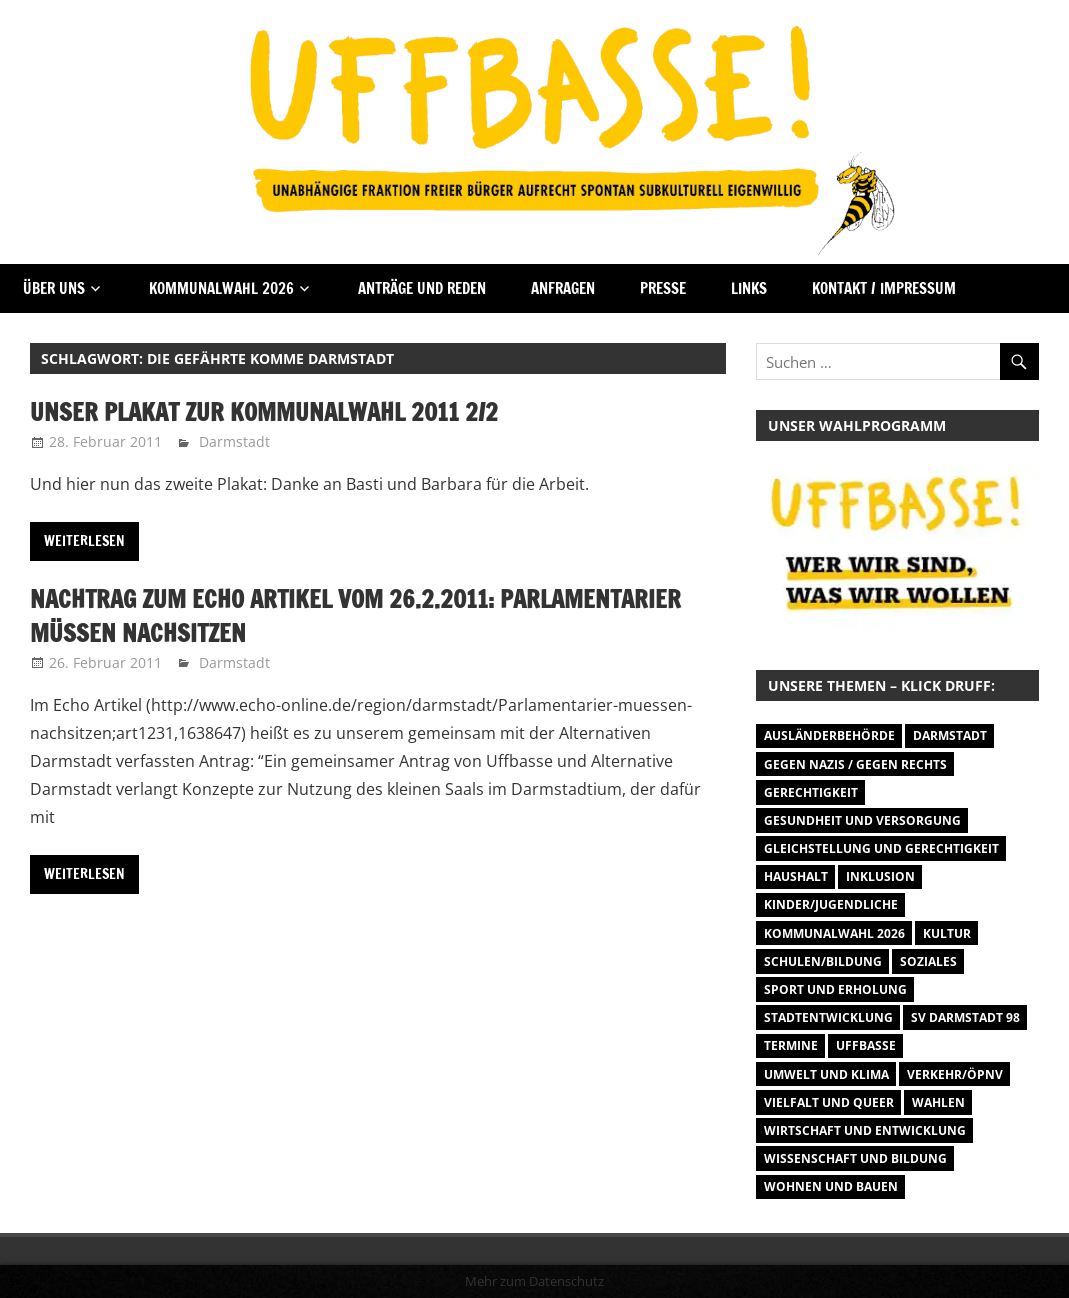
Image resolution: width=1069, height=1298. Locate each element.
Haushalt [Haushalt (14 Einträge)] (796, 876)
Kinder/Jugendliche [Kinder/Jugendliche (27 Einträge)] (831, 904)
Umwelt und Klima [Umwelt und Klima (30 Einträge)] (826, 1074)
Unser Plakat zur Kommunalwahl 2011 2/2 (264, 412)
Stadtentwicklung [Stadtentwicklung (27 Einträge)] (828, 1017)
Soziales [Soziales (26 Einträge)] (928, 961)
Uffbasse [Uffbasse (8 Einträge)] (866, 1045)
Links (749, 288)
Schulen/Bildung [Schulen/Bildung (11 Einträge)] (823, 961)
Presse (663, 288)
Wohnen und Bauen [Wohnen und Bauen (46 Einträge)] (831, 1186)
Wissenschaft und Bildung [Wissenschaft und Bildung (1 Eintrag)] (855, 1158)
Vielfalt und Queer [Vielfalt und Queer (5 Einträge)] (829, 1102)
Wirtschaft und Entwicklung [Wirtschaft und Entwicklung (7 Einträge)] (865, 1130)
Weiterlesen (84, 541)
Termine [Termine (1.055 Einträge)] (791, 1045)
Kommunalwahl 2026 (221, 288)
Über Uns (54, 288)
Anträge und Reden (422, 288)
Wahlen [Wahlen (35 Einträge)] (938, 1102)
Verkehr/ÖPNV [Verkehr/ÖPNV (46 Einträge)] (955, 1074)
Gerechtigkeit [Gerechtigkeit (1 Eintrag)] (811, 792)
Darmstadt (234, 441)
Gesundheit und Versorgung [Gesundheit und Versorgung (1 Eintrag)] (862, 820)
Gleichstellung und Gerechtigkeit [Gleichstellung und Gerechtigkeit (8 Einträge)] (881, 848)
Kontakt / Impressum (884, 288)
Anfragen (563, 288)
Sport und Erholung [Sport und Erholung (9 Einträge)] (835, 989)
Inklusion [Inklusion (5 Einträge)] (880, 876)
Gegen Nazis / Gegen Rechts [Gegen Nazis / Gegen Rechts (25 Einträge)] (855, 764)
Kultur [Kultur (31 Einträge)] (947, 933)
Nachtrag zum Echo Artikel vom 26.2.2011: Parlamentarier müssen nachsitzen (355, 616)
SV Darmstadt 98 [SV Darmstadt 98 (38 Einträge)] (965, 1017)
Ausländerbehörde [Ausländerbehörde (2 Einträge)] (829, 735)
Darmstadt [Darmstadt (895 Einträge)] (950, 735)
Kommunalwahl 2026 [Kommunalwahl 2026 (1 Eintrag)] (834, 933)
